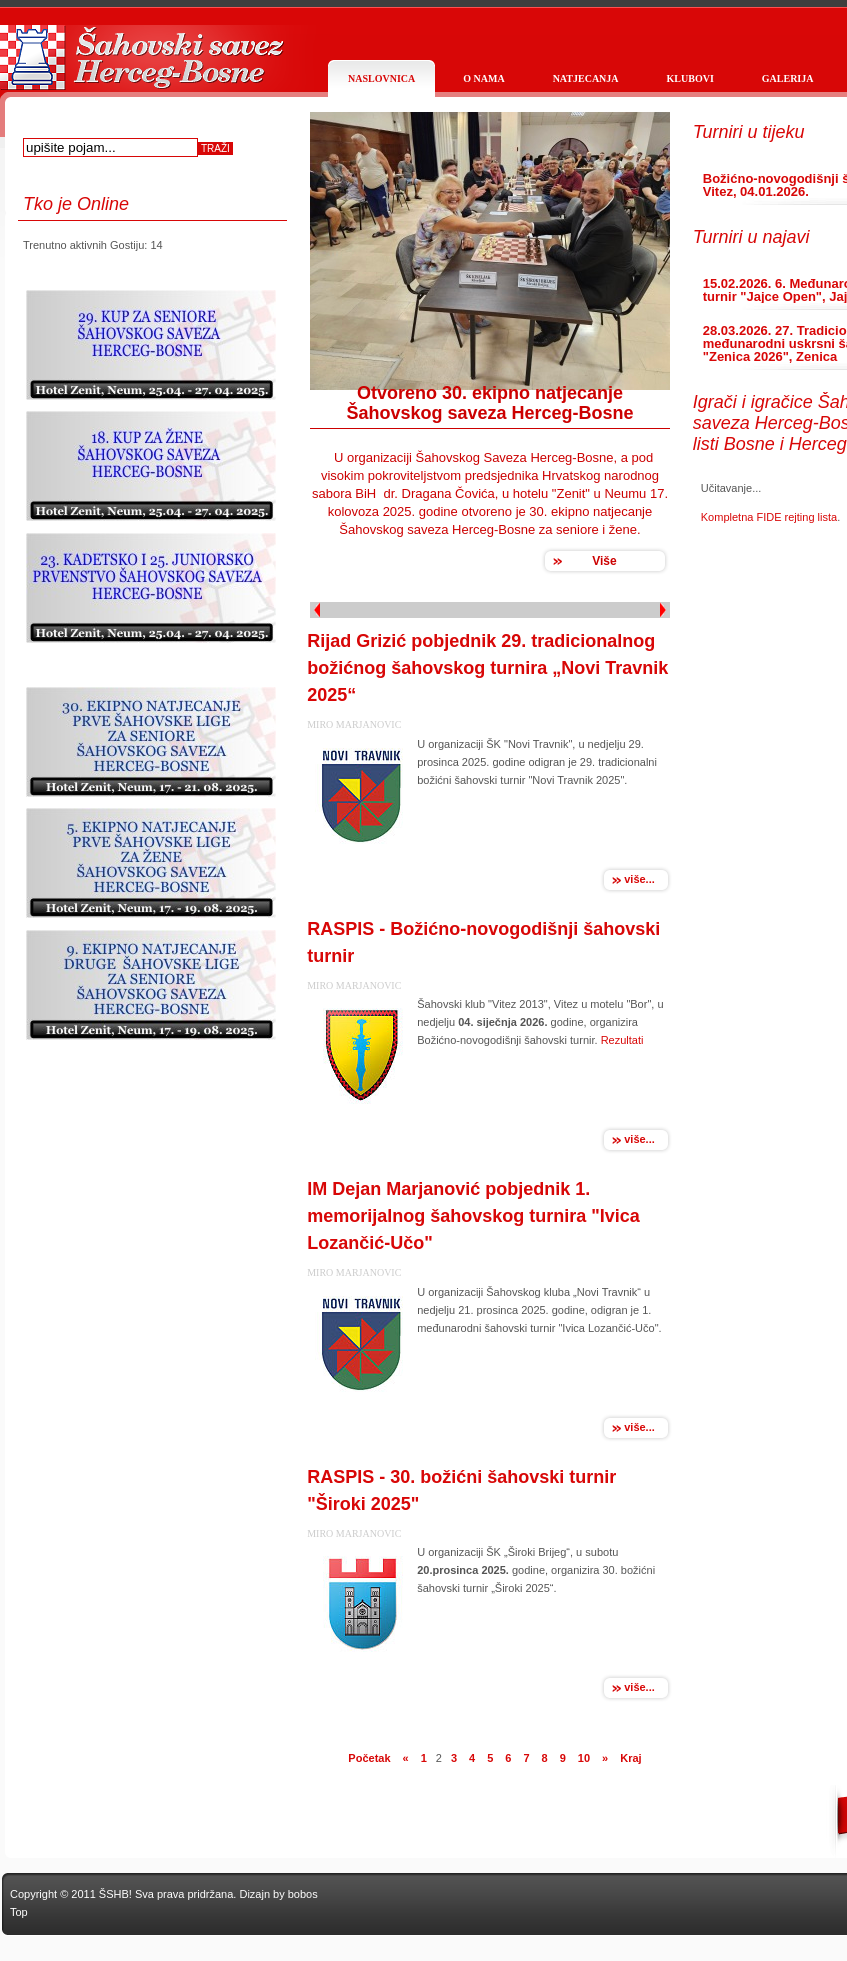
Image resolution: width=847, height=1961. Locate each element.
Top (19, 1912)
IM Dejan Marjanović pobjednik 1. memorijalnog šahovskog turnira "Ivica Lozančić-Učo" (473, 1216)
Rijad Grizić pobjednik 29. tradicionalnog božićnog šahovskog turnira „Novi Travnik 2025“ (487, 668)
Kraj (630, 1758)
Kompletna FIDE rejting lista (769, 517)
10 (584, 1758)
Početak (369, 1758)
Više (604, 561)
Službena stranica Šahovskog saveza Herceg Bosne (140, 67)
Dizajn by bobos (278, 1894)
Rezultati (622, 1040)
